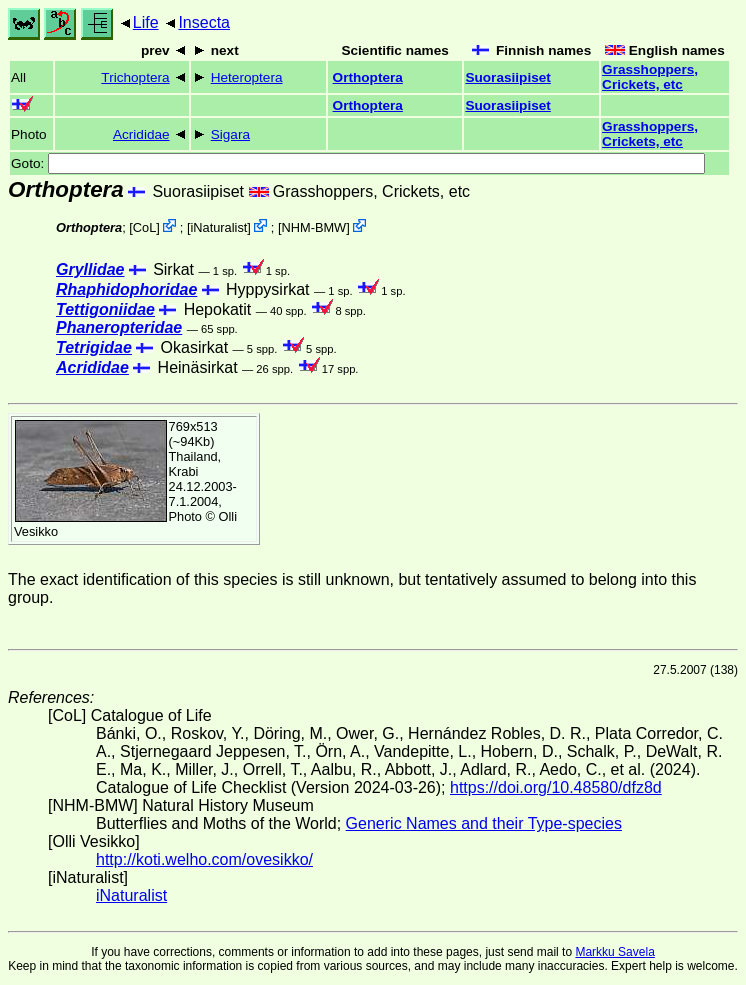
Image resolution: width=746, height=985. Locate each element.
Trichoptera (135, 77)
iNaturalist (218, 227)
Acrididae (141, 134)
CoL (144, 227)
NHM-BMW (314, 227)
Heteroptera (247, 77)
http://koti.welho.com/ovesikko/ (204, 859)
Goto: (358, 163)
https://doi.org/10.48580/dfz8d (556, 787)
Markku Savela (614, 952)
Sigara (230, 134)
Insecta (204, 22)
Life (146, 22)
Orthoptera (368, 77)
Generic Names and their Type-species (484, 823)
